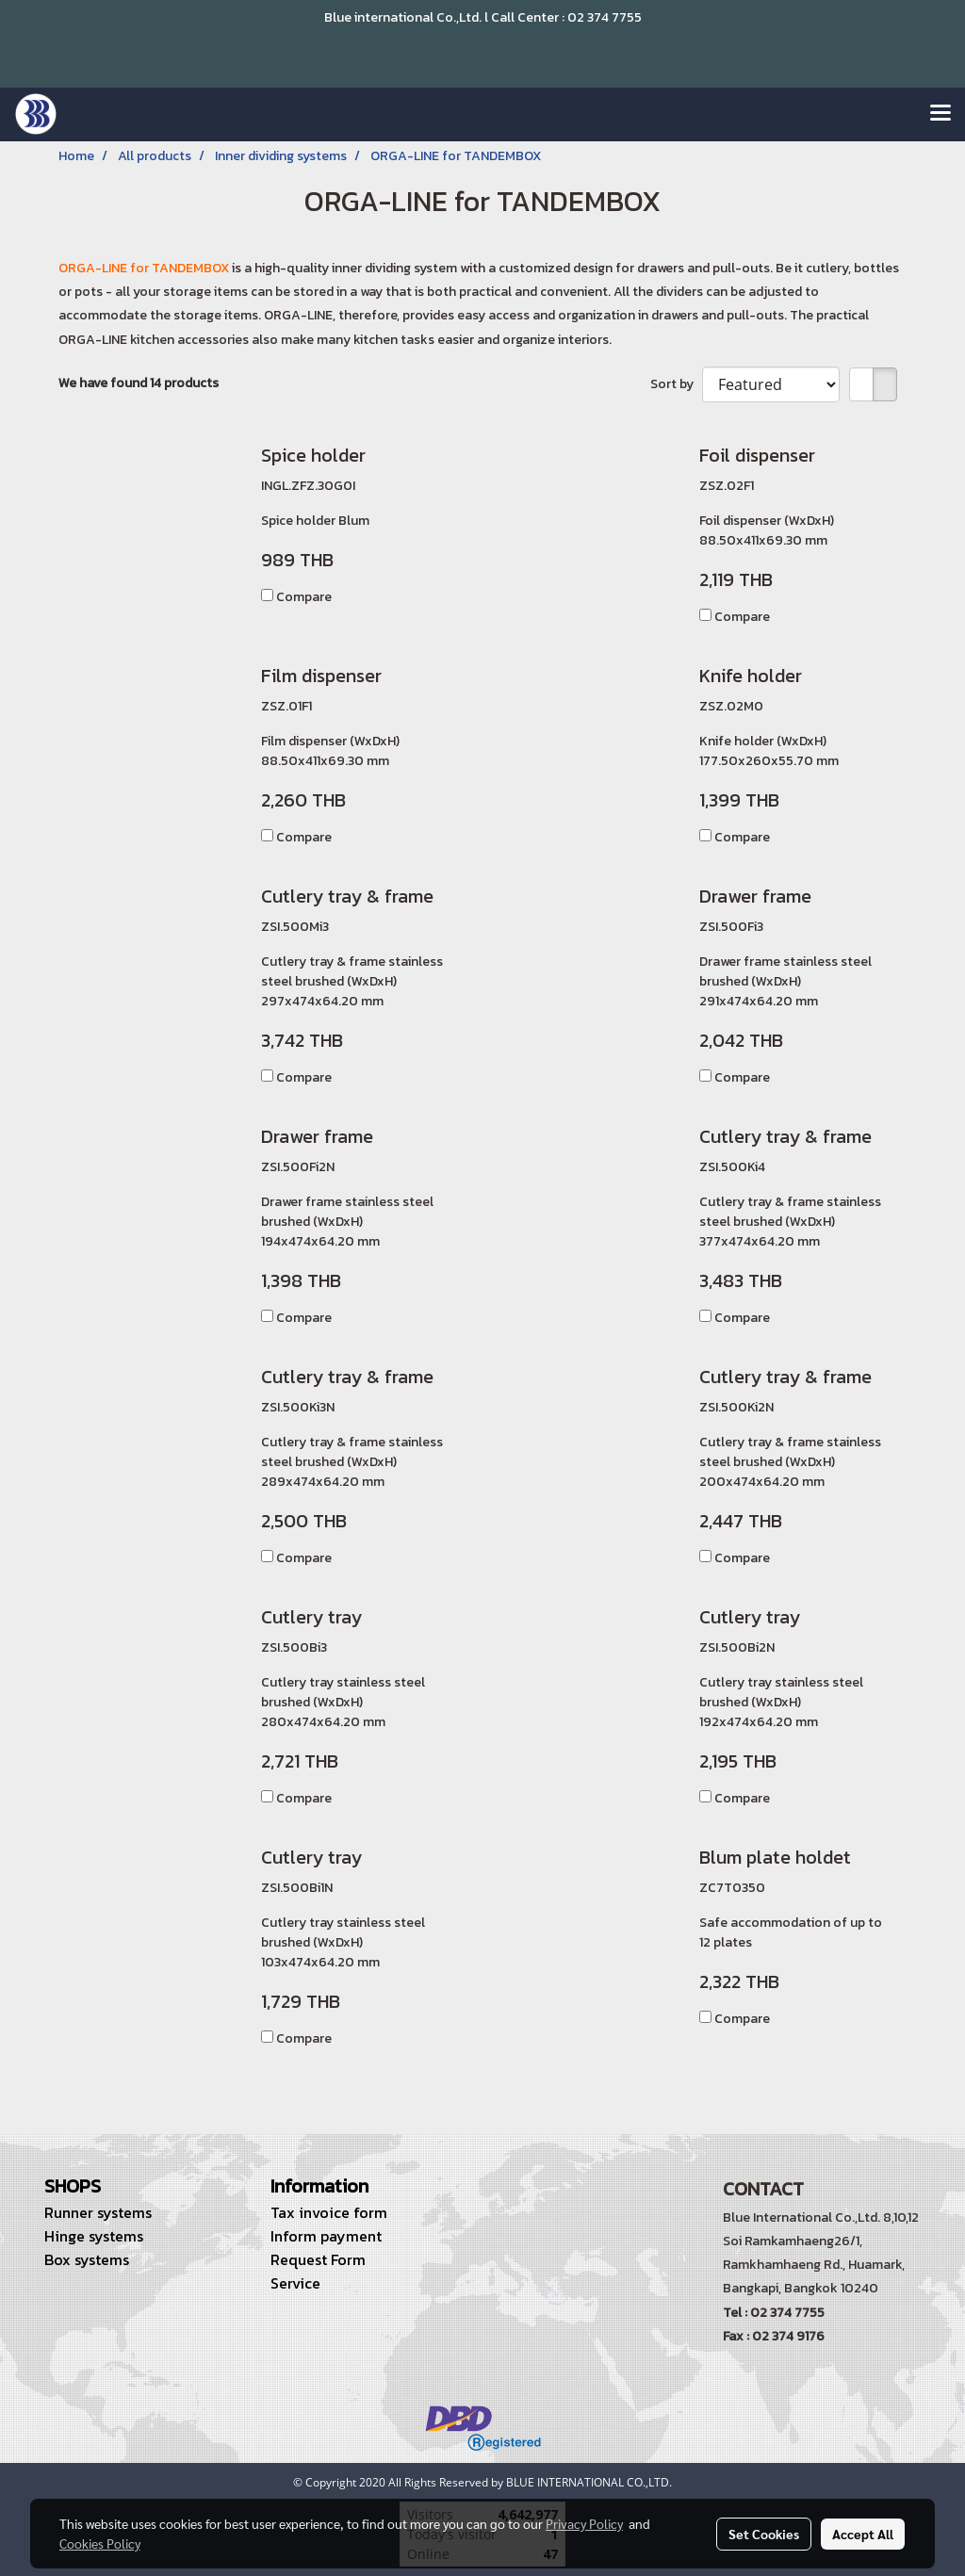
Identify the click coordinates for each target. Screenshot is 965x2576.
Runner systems (98, 2212)
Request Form (318, 2259)
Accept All (862, 2533)
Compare (304, 597)
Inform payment (326, 2236)
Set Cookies (763, 2533)
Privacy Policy (584, 2523)
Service (295, 2283)
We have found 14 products (138, 383)
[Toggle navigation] (940, 114)
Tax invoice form (328, 2212)
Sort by (676, 384)
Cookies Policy (99, 2543)
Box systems (86, 2259)
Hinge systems (93, 2236)
